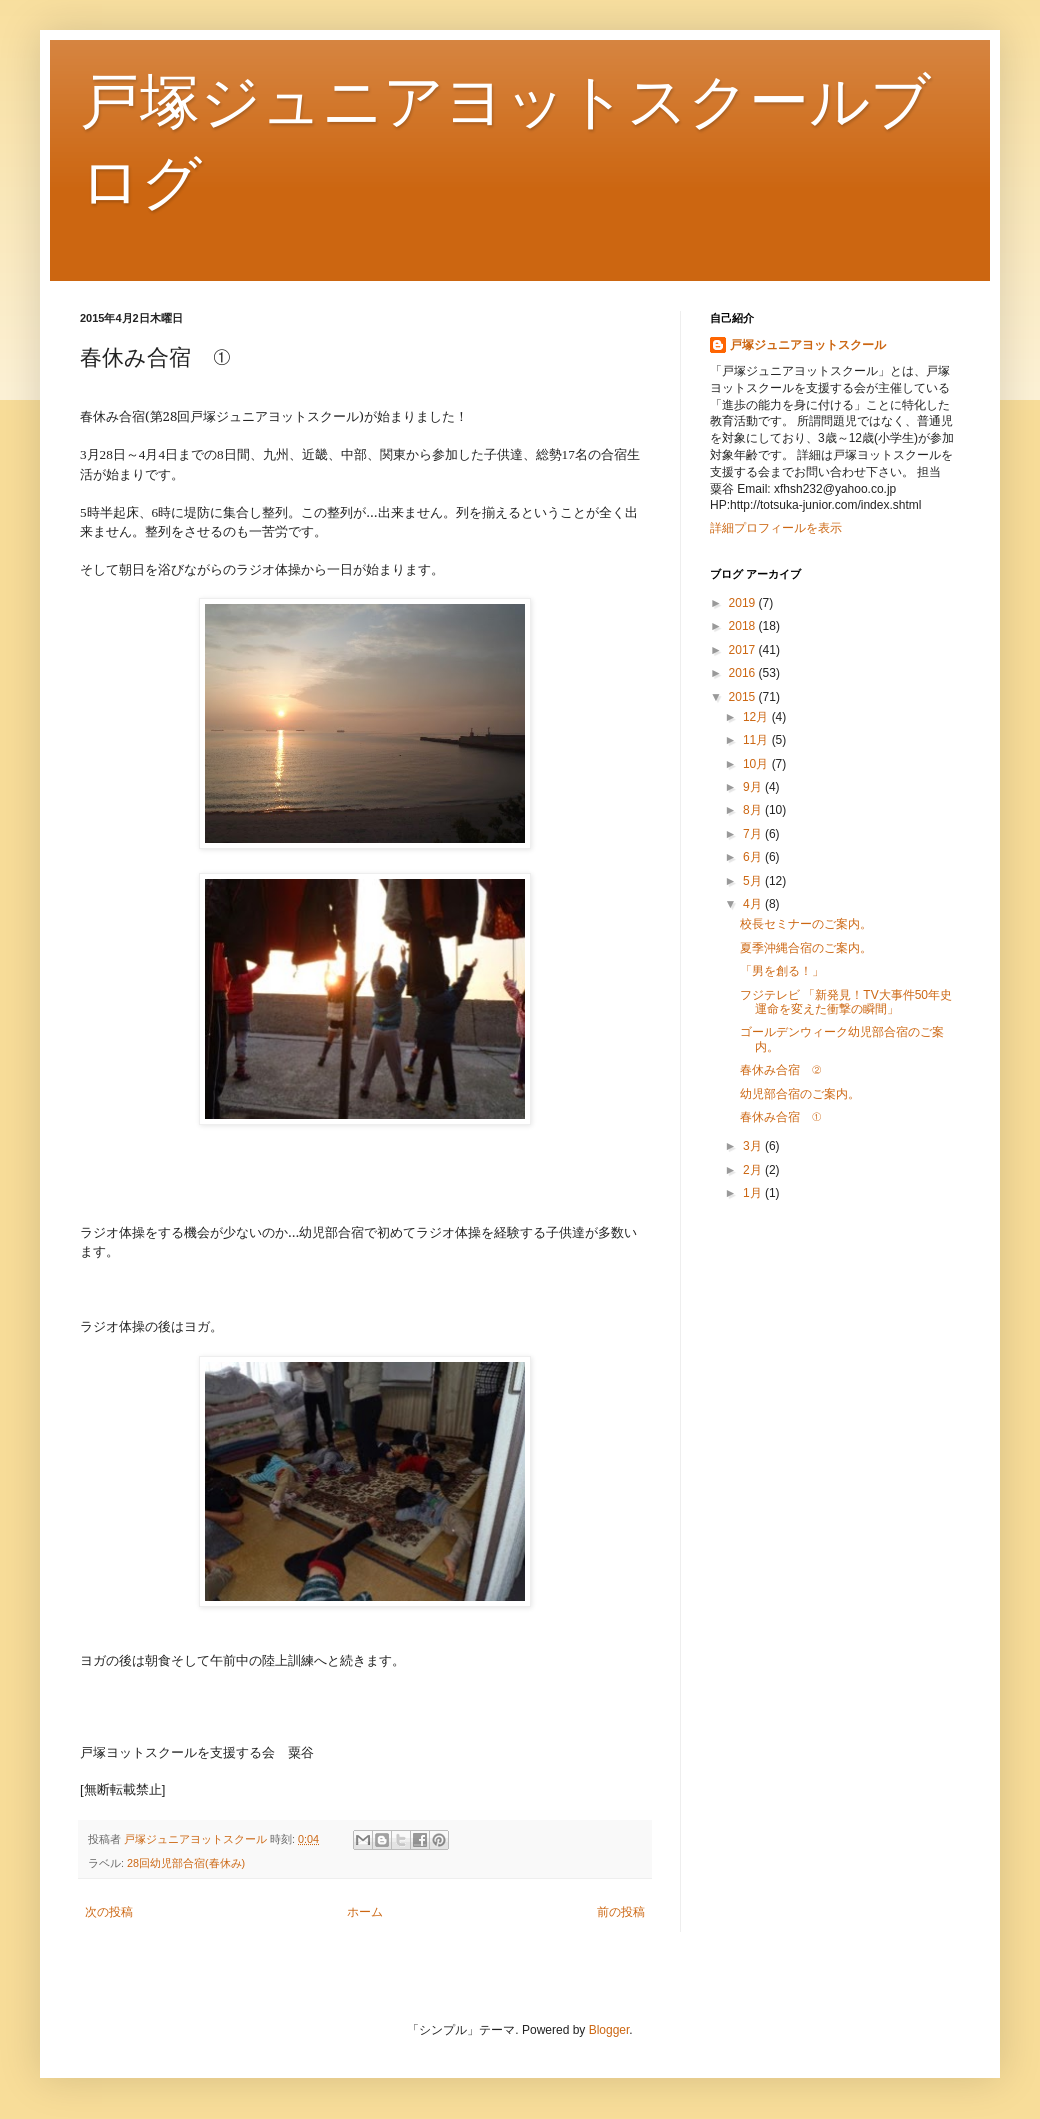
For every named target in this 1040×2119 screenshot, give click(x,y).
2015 (744, 697)
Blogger (609, 2030)
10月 (757, 764)
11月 (757, 740)
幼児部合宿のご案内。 (800, 1094)
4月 (754, 904)
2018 (744, 626)
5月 (754, 881)
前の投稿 (621, 1912)
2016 (744, 673)
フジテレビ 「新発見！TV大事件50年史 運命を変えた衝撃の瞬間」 (852, 1002)
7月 (754, 834)
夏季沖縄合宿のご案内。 (806, 948)
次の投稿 (109, 1912)
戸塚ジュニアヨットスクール (808, 345)
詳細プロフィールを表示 (776, 528)
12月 (757, 717)
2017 (744, 650)
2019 (744, 603)
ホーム (365, 1912)
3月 (754, 1146)
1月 (754, 1193)
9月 (754, 787)
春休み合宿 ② (780, 1070)
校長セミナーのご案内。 (806, 924)
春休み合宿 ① (780, 1117)
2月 (754, 1170)
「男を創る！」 (782, 971)
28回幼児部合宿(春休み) (186, 1863)
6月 (754, 857)
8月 (754, 810)
